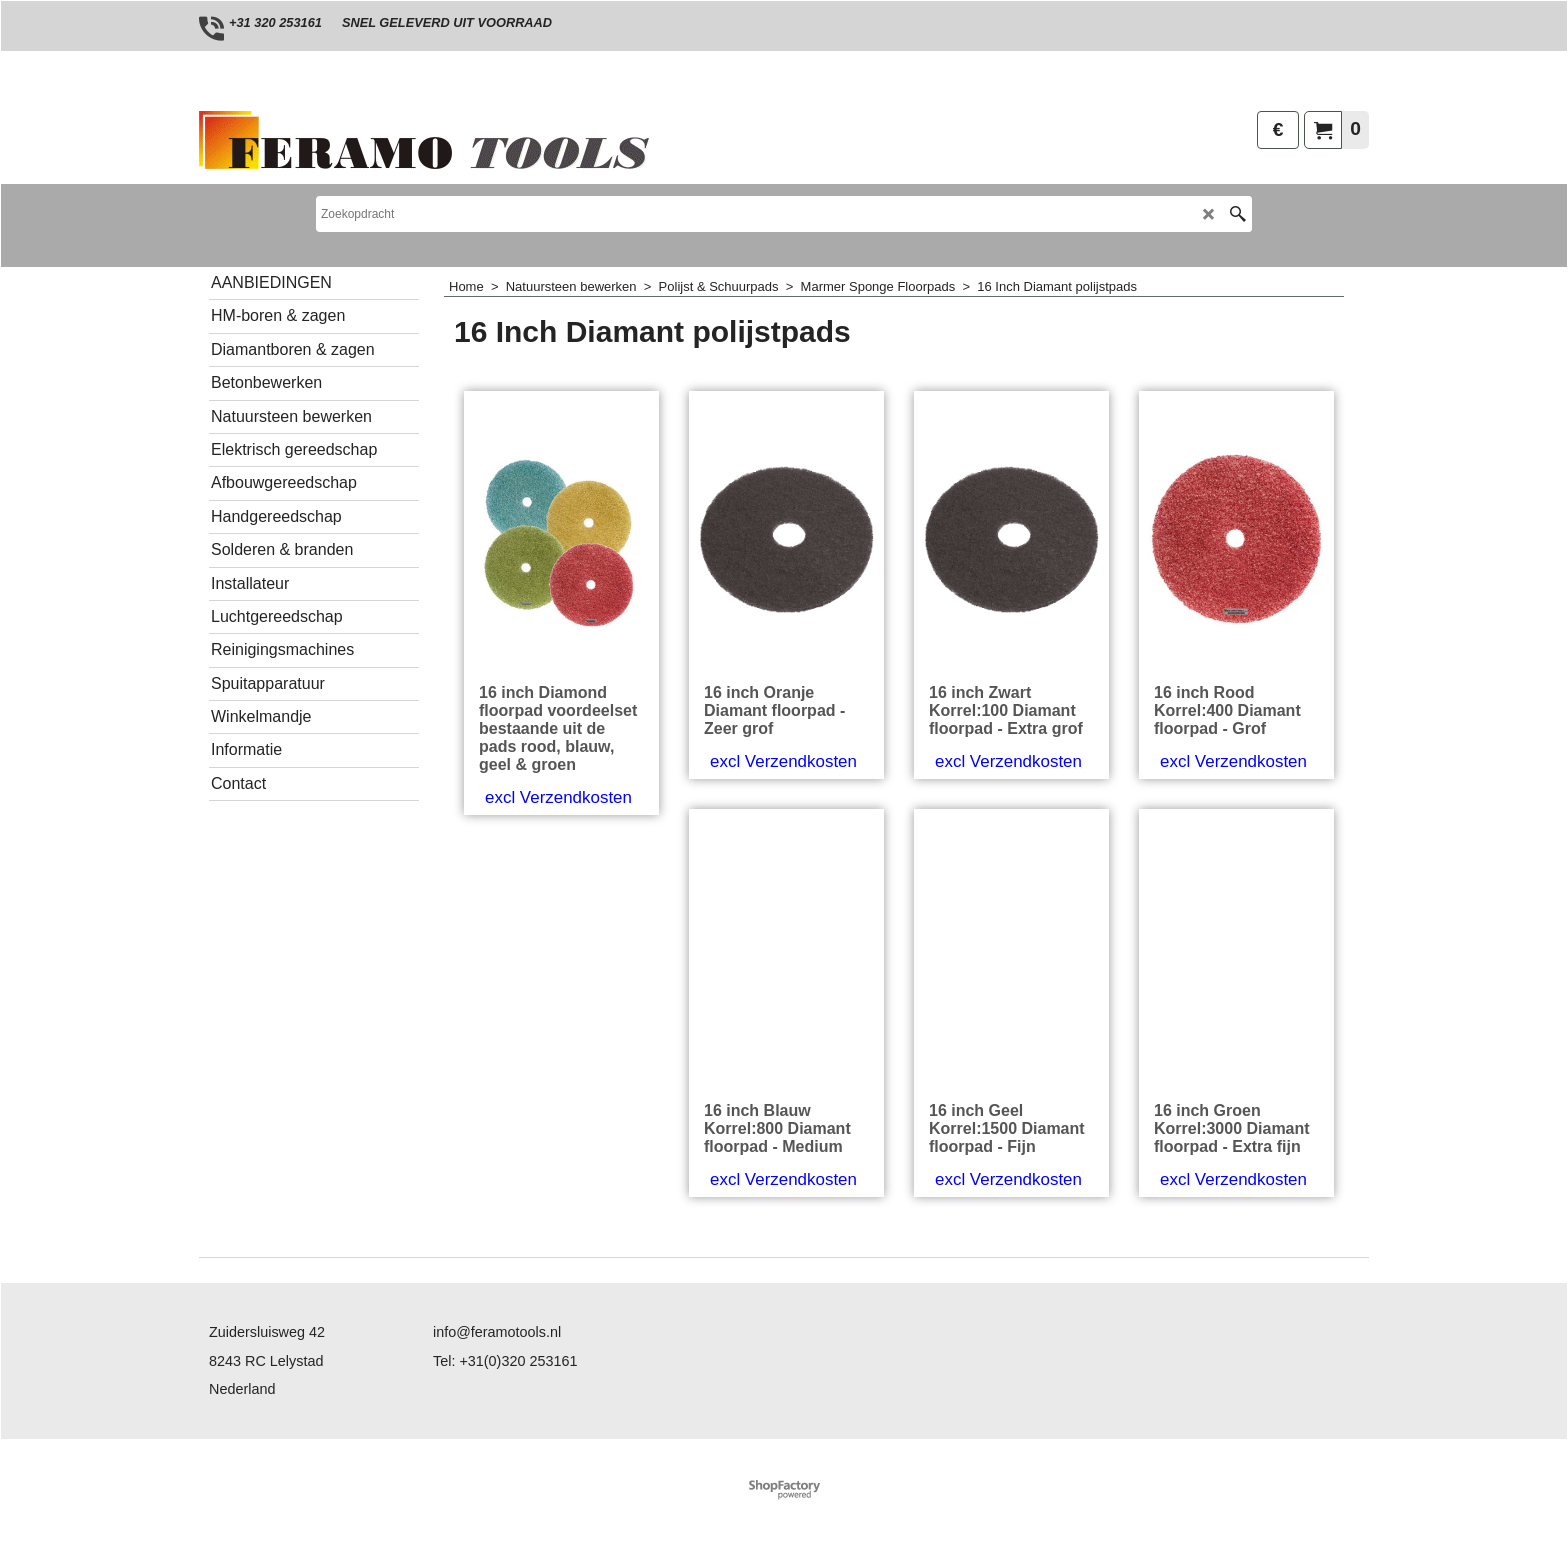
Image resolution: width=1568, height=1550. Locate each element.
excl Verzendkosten (558, 797)
